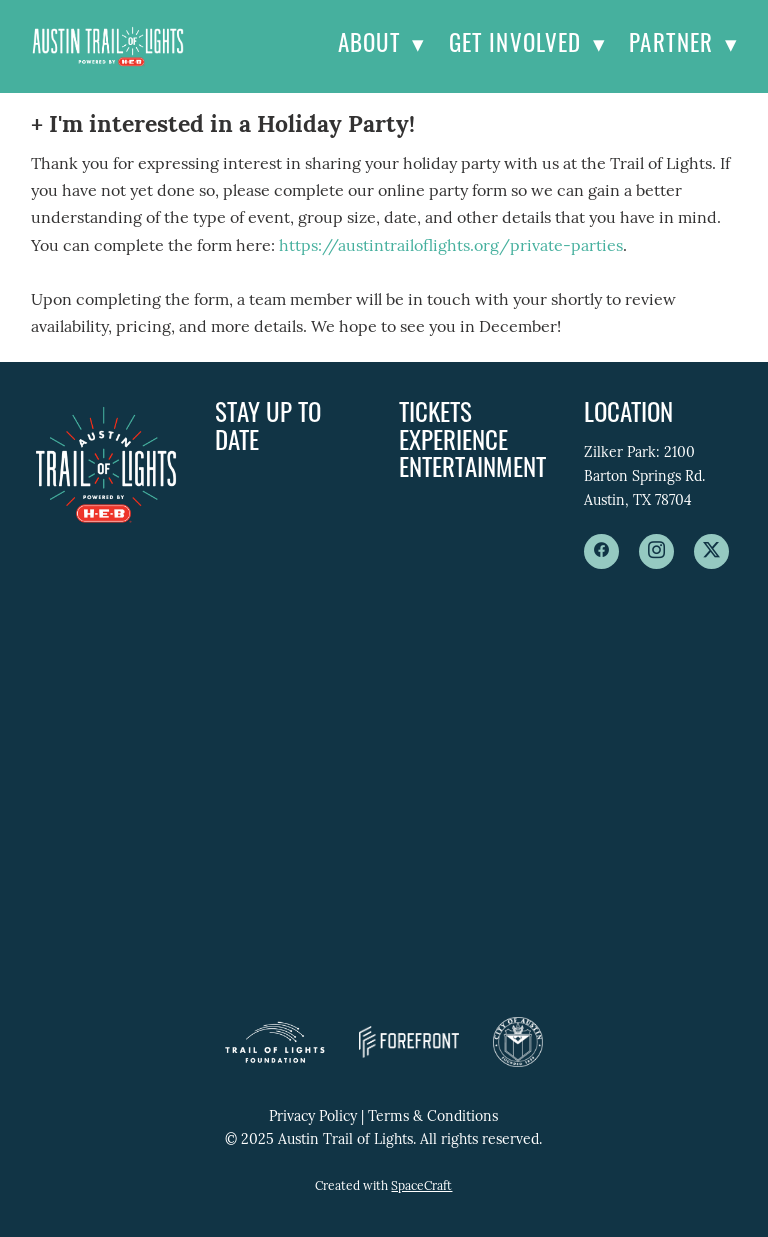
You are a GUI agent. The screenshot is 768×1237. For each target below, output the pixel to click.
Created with (383, 1187)
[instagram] (656, 551)
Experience (453, 443)
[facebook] (601, 551)
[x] (711, 551)
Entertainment (472, 470)
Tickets (435, 415)
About (381, 46)
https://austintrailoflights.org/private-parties (451, 247)
